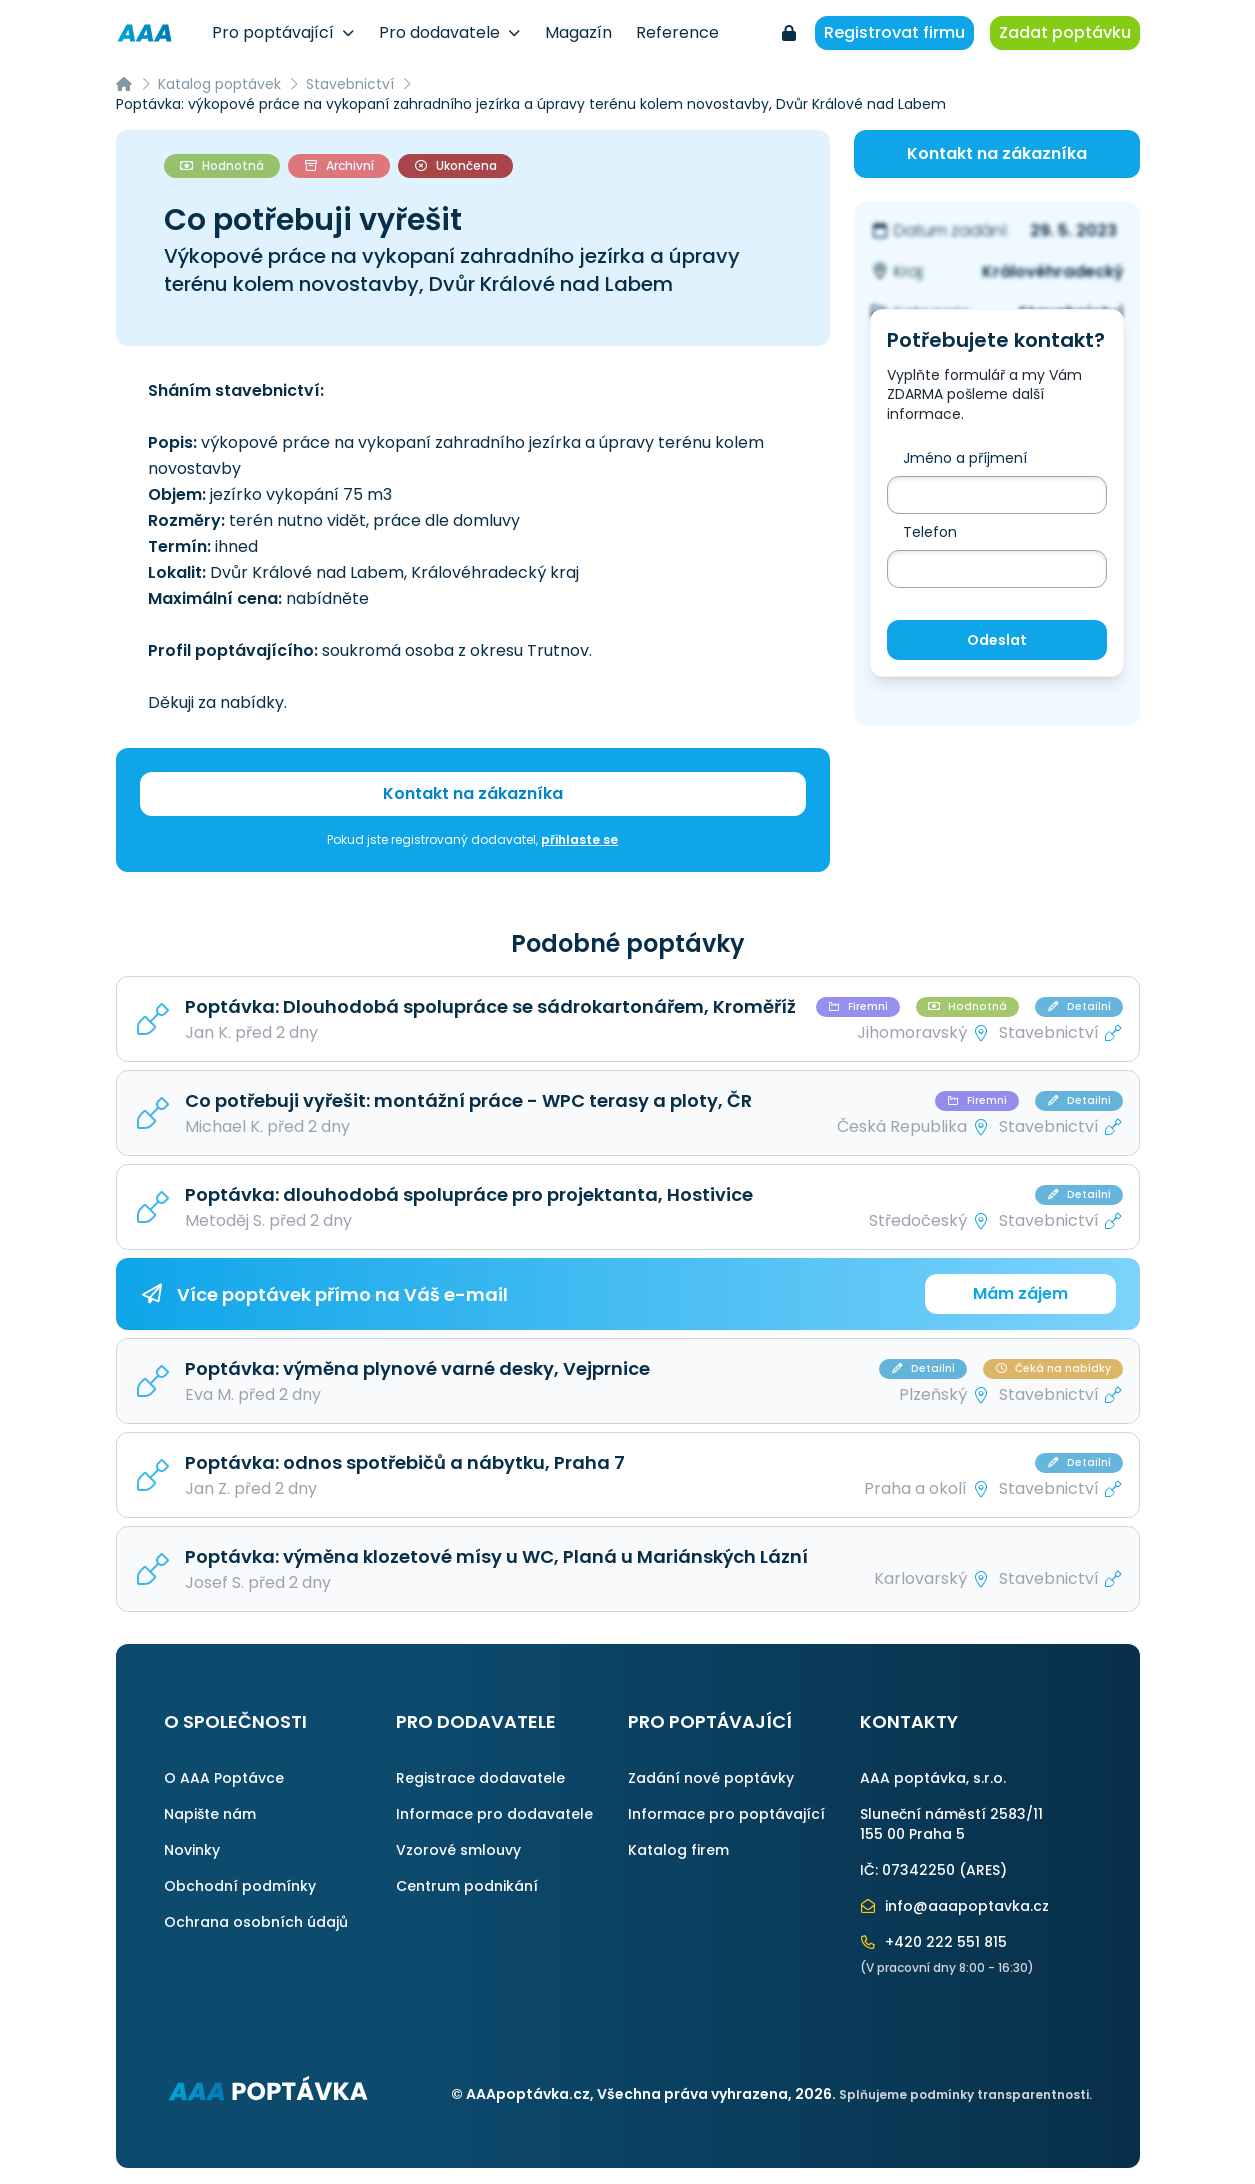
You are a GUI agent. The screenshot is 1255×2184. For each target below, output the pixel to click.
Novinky (192, 1850)
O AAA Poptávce (224, 1778)
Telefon (930, 532)
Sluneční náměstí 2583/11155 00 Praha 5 (951, 1824)
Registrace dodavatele (480, 1778)
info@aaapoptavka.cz (955, 1906)
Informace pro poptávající (726, 1814)
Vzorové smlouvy (458, 1850)
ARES (983, 1870)
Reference (677, 32)
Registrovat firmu (894, 32)
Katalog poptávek (219, 84)
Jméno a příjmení (965, 458)
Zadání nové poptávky (711, 1778)
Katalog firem (678, 1850)
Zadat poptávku (1065, 32)
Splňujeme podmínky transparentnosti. (965, 2094)
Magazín (578, 32)
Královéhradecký (1053, 271)
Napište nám (210, 1814)
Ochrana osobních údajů (256, 1922)
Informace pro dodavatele (494, 1814)
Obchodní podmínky (240, 1886)
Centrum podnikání (467, 1886)
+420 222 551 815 (934, 1942)
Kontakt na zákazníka (473, 793)
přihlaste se (579, 839)
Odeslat (997, 640)
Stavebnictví (350, 84)
